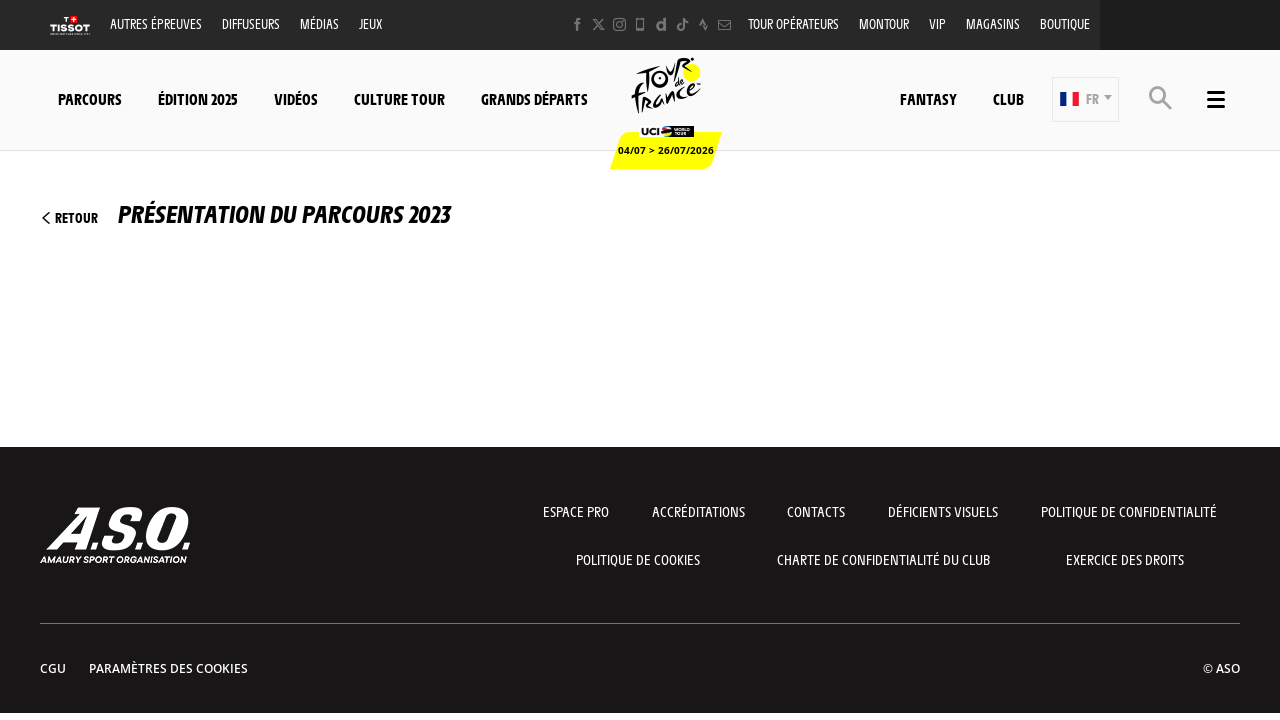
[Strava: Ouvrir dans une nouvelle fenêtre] (703, 24)
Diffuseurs (251, 23)
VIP (937, 23)
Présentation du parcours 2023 (245, 213)
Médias (319, 23)
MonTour (884, 23)
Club (1008, 98)
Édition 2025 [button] (198, 98)
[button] (1085, 99)
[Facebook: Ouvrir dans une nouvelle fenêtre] (577, 24)
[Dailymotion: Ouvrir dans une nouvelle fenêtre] (661, 24)
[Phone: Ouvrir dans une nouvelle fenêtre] (640, 24)
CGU (53, 668)
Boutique (1065, 23)
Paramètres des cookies (168, 668)
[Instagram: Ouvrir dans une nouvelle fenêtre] (619, 24)
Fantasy (928, 98)
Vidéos (296, 98)
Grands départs (534, 98)
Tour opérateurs (793, 23)
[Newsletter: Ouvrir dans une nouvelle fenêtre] (724, 24)
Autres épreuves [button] (156, 23)
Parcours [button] (90, 98)
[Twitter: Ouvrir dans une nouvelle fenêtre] (598, 24)
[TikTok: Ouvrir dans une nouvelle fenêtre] (682, 24)
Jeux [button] (370, 23)
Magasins (993, 23)
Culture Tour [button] (399, 98)
